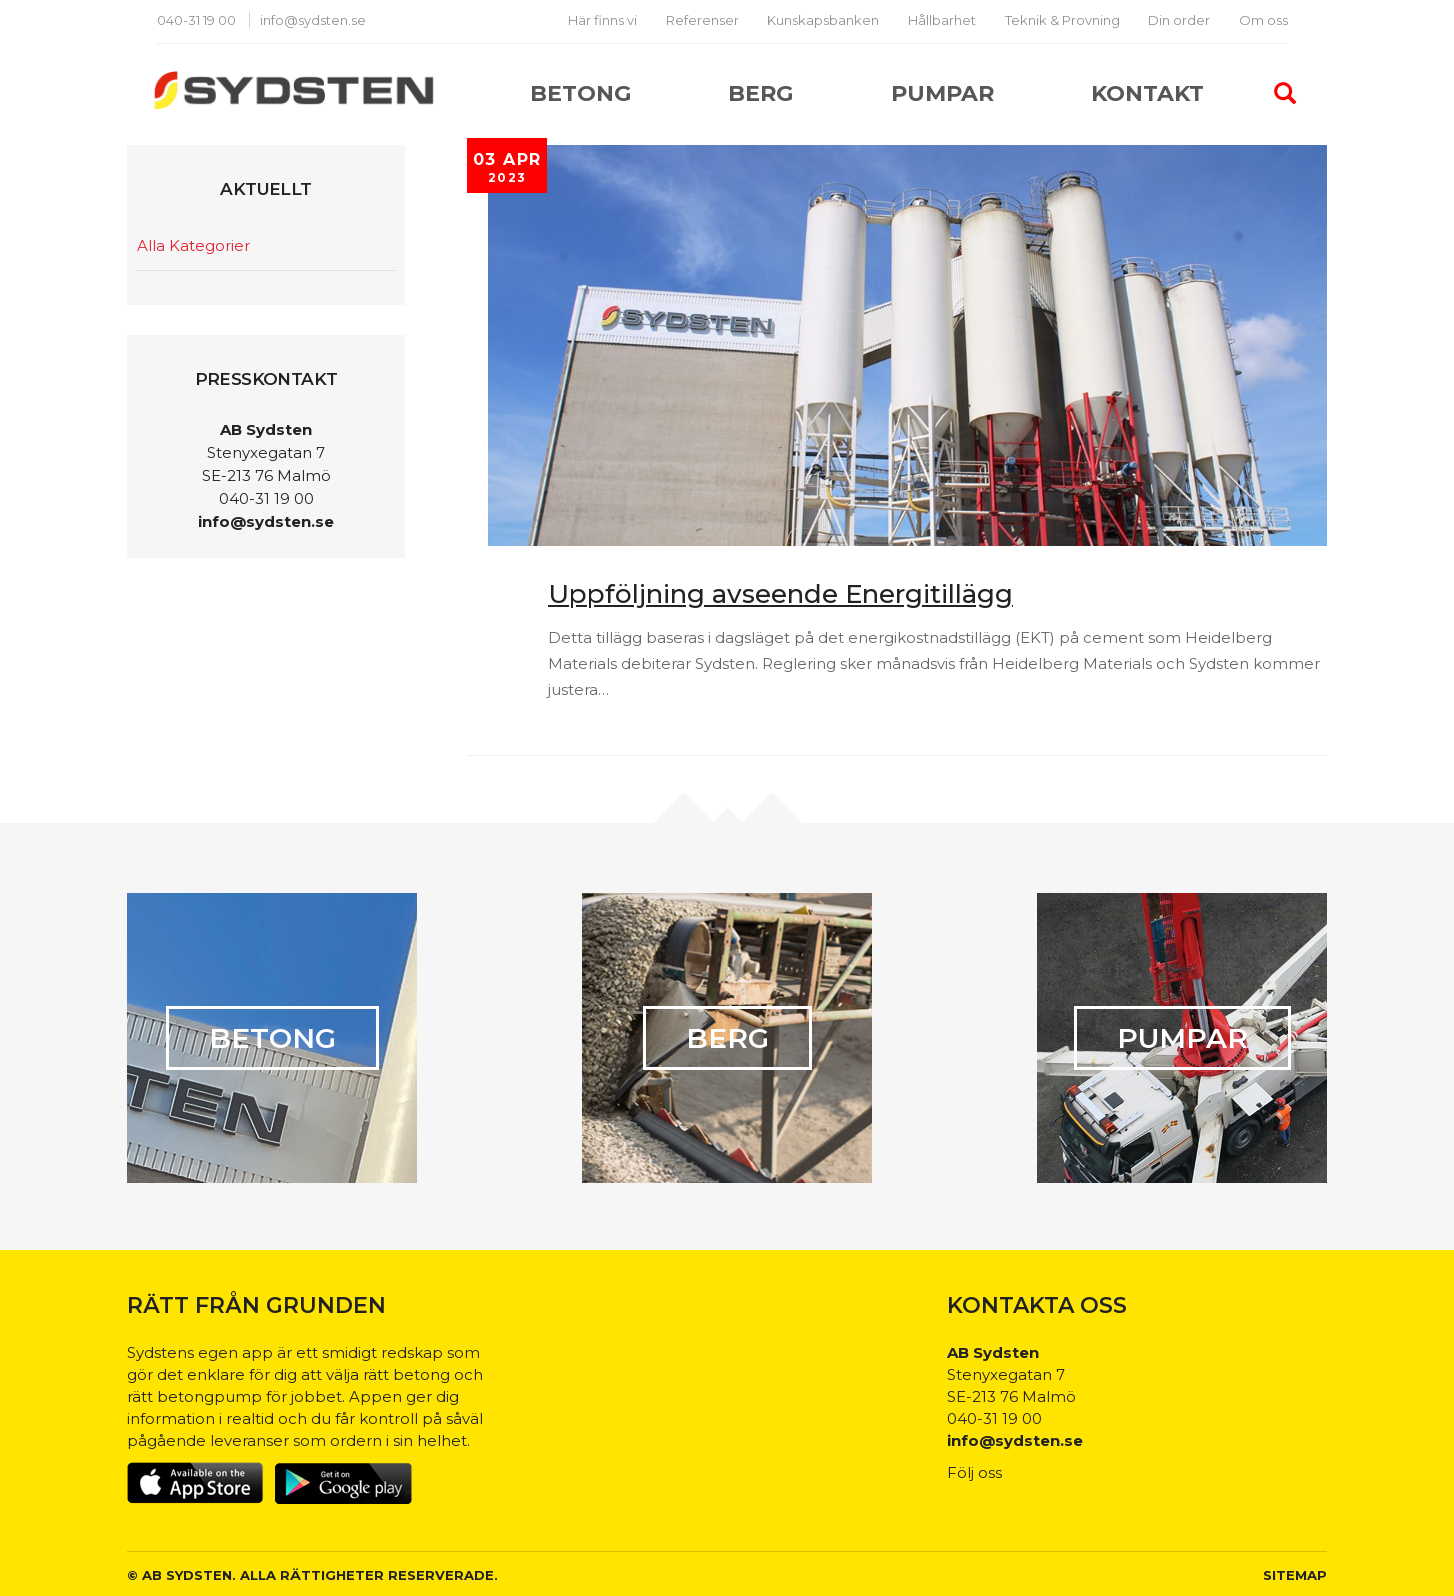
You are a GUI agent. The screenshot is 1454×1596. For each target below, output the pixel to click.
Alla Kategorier (193, 245)
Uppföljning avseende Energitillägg (780, 594)
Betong (580, 93)
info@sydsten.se (313, 20)
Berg (760, 93)
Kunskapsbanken (823, 20)
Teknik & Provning (1062, 20)
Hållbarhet (942, 20)
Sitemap (1295, 1575)
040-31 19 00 (198, 20)
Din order (1179, 20)
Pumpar (942, 93)
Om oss (1263, 20)
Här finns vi (602, 20)
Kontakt (1147, 93)
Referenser (702, 20)
